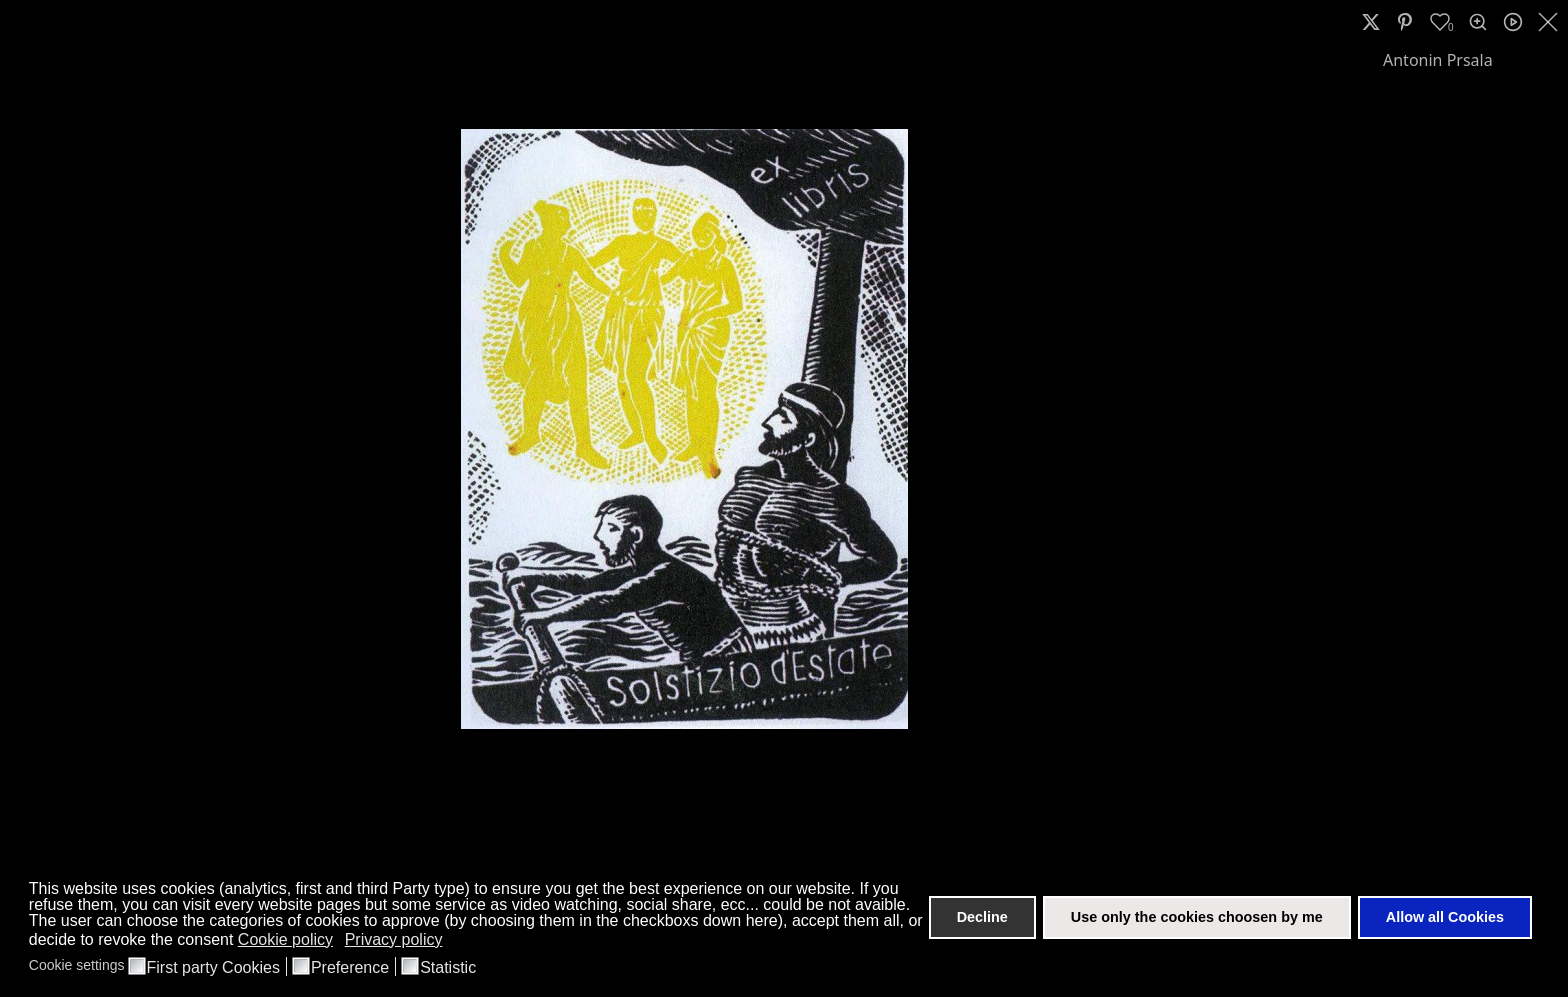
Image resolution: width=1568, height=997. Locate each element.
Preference (350, 968)
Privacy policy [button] (394, 939)
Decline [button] (982, 917)
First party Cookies (213, 968)
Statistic (448, 968)
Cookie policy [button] (285, 939)
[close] (1550, 22)
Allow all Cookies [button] (1445, 917)
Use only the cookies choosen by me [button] (1197, 917)
